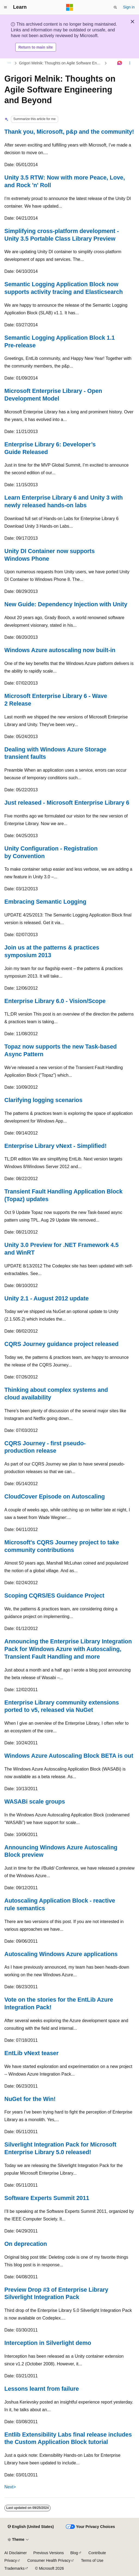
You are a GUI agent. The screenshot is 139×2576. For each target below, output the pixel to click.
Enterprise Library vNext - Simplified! (55, 1146)
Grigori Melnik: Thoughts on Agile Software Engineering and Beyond (61, 63)
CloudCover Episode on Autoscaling (54, 1496)
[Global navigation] (5, 7)
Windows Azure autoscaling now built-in (59, 650)
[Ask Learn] (120, 63)
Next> (10, 2487)
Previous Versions (48, 2553)
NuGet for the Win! (29, 2099)
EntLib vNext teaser (31, 2053)
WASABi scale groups (34, 1801)
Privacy (10, 2560)
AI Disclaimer (15, 2553)
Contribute (97, 2553)
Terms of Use (92, 2560)
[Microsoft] (69, 7)
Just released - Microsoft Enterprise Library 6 (66, 802)
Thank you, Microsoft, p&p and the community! (69, 132)
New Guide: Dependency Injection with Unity (65, 604)
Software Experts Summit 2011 (46, 2198)
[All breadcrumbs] (9, 63)
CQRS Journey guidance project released (61, 1344)
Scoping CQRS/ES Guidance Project (54, 1595)
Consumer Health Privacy (48, 2560)
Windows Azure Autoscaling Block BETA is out (68, 1756)
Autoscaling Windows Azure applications (61, 1954)
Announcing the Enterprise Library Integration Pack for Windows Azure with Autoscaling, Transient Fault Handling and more (68, 1649)
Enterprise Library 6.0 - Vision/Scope (55, 1001)
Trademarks (14, 2568)
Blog (74, 2553)
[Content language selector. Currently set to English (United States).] (30, 2527)
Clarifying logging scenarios (43, 1100)
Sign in (129, 7)
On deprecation (25, 2244)
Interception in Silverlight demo (47, 2343)
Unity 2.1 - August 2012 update (46, 1298)
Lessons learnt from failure (41, 2389)
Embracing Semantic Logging (45, 902)
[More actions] (130, 63)
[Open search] (115, 7)
